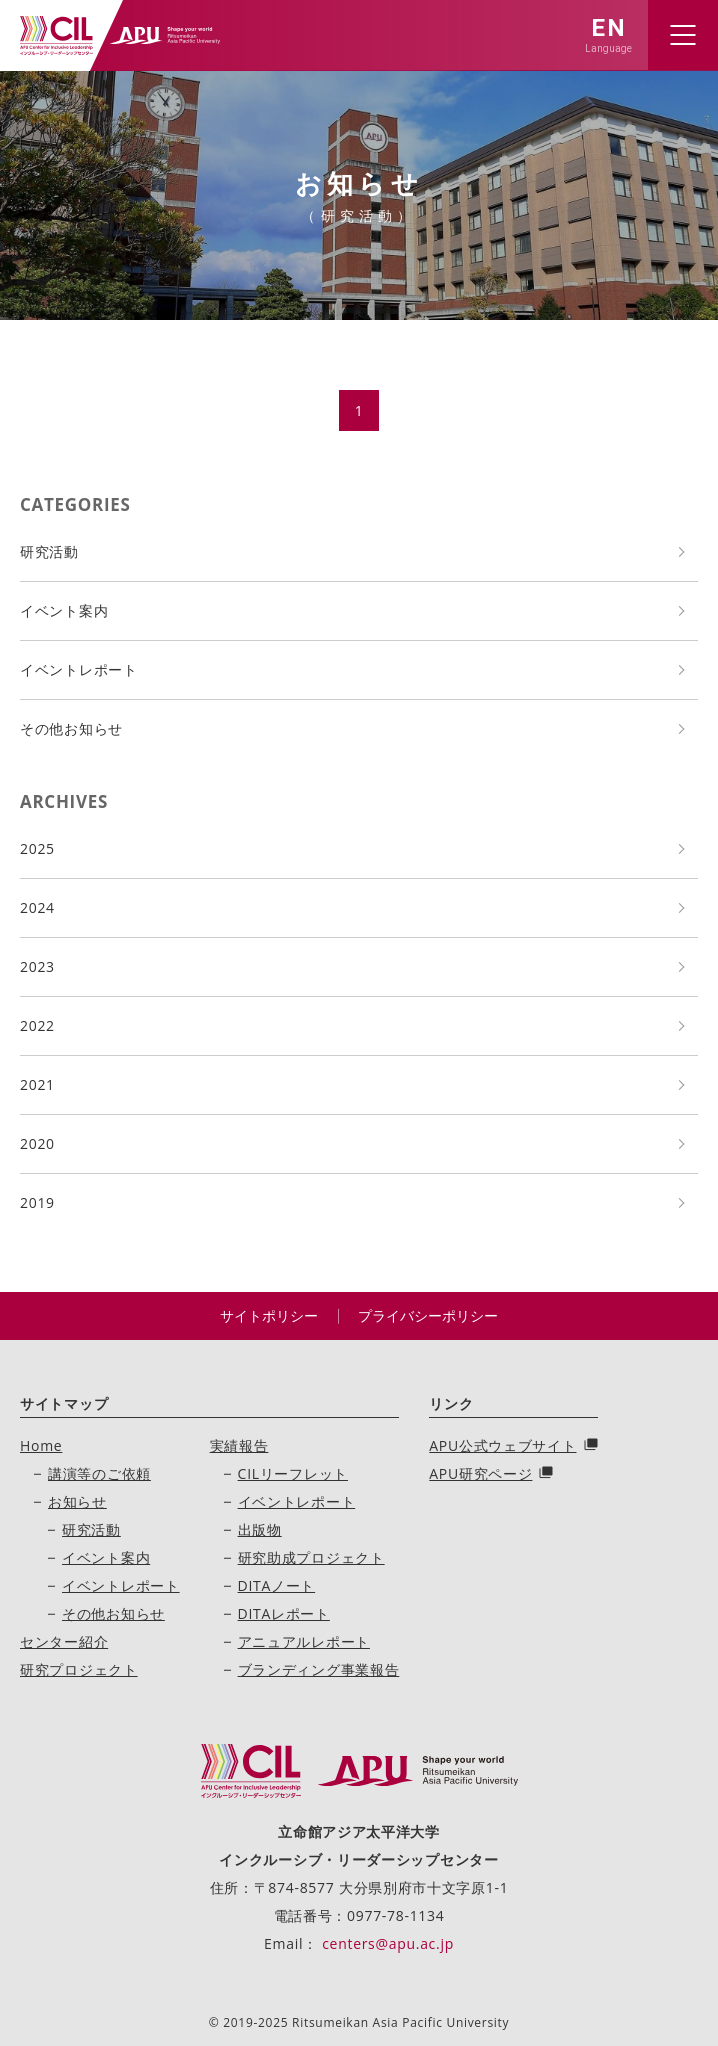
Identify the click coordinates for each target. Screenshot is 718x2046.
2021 (37, 1084)
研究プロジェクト (79, 1669)
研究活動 (49, 551)
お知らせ (77, 1501)
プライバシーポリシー (428, 1315)
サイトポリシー (269, 1315)
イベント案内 (64, 610)
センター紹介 (64, 1641)
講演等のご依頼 (99, 1473)
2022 (37, 1025)
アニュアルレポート (304, 1641)
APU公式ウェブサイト (502, 1445)
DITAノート (277, 1585)
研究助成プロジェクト (311, 1557)
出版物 (260, 1529)
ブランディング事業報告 (319, 1669)
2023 (37, 966)
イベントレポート (79, 669)
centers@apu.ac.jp (388, 1943)
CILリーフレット (293, 1473)
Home (41, 1445)
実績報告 (239, 1445)
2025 (37, 848)
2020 (37, 1143)
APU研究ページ (480, 1473)
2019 (37, 1202)
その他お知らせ (71, 728)
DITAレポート (284, 1613)
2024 (37, 907)
